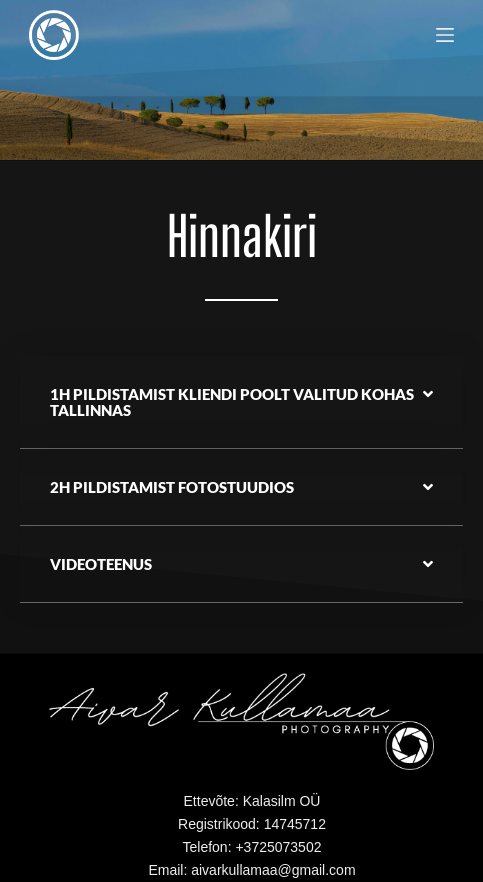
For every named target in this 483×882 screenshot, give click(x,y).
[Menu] (445, 35)
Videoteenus (101, 564)
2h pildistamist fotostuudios (172, 487)
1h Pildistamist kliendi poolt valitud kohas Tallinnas (232, 402)
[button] (241, 402)
